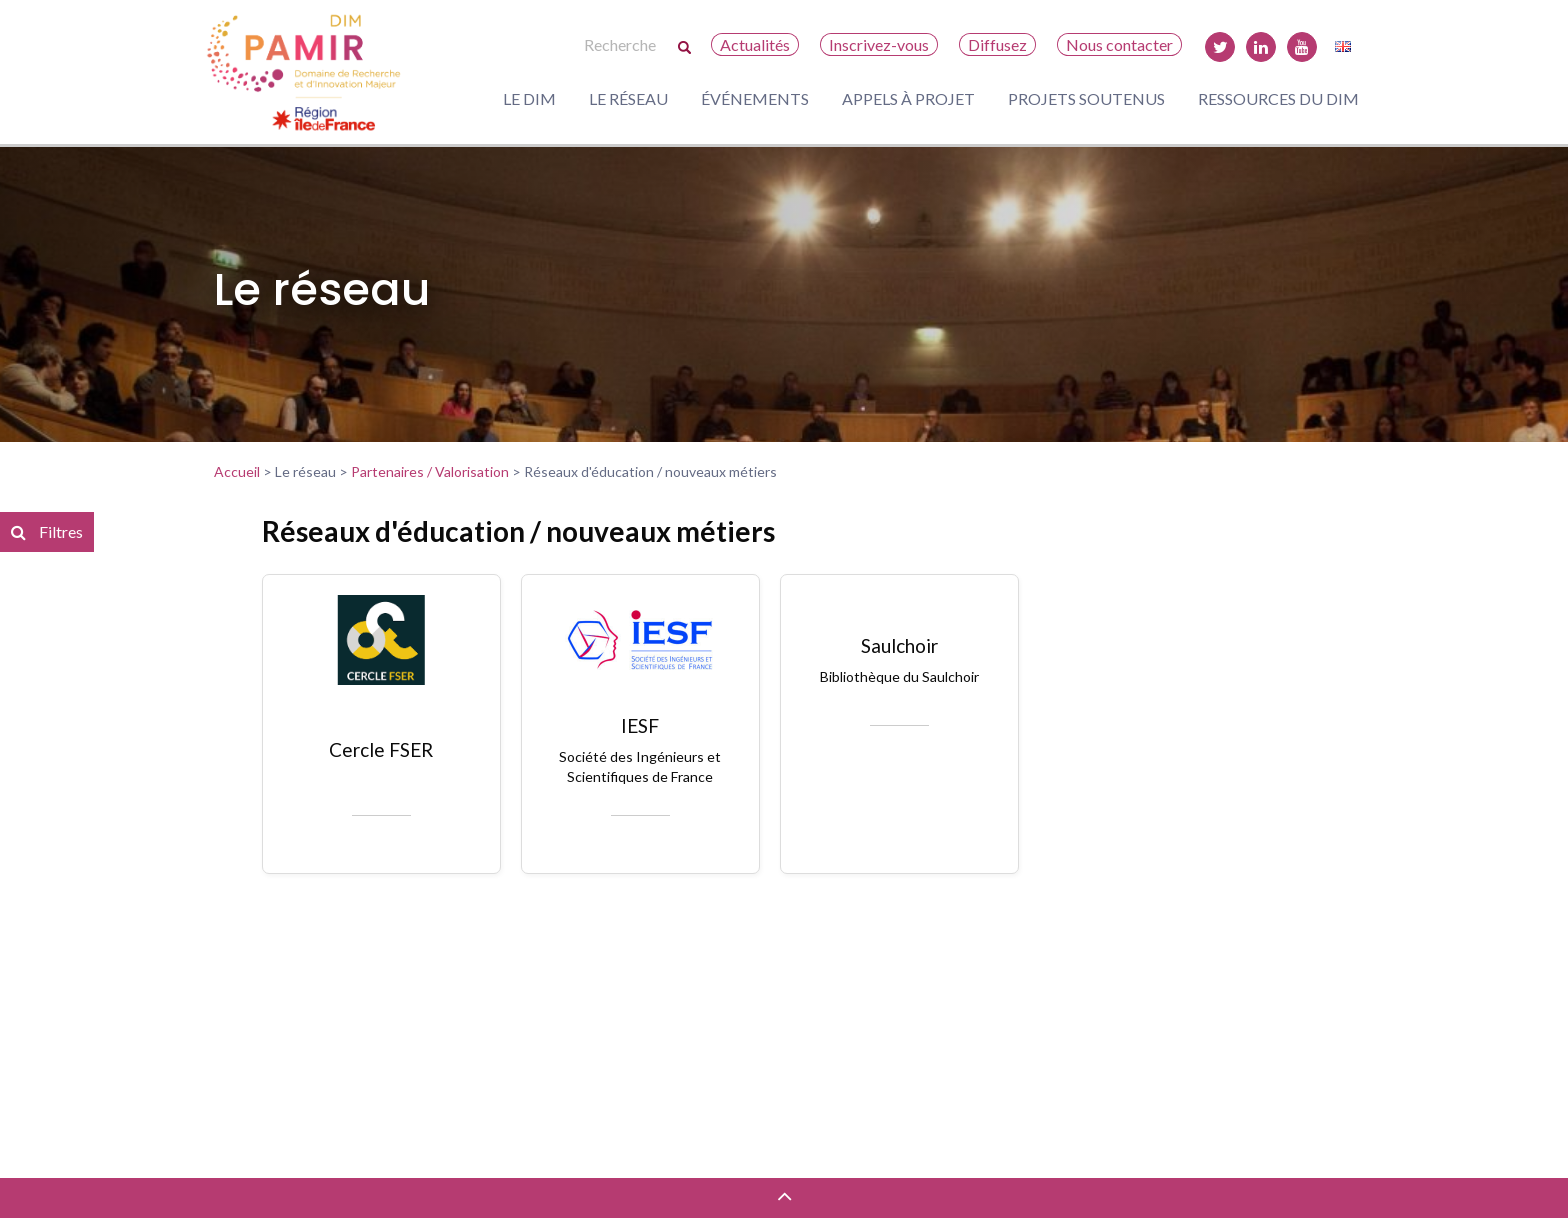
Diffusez (997, 44)
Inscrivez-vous (879, 44)
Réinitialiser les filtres (88, 838)
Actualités (755, 44)
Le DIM (529, 98)
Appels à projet (908, 98)
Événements (755, 98)
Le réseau (628, 98)
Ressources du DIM (1278, 98)
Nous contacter (1119, 44)
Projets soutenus (1086, 98)
